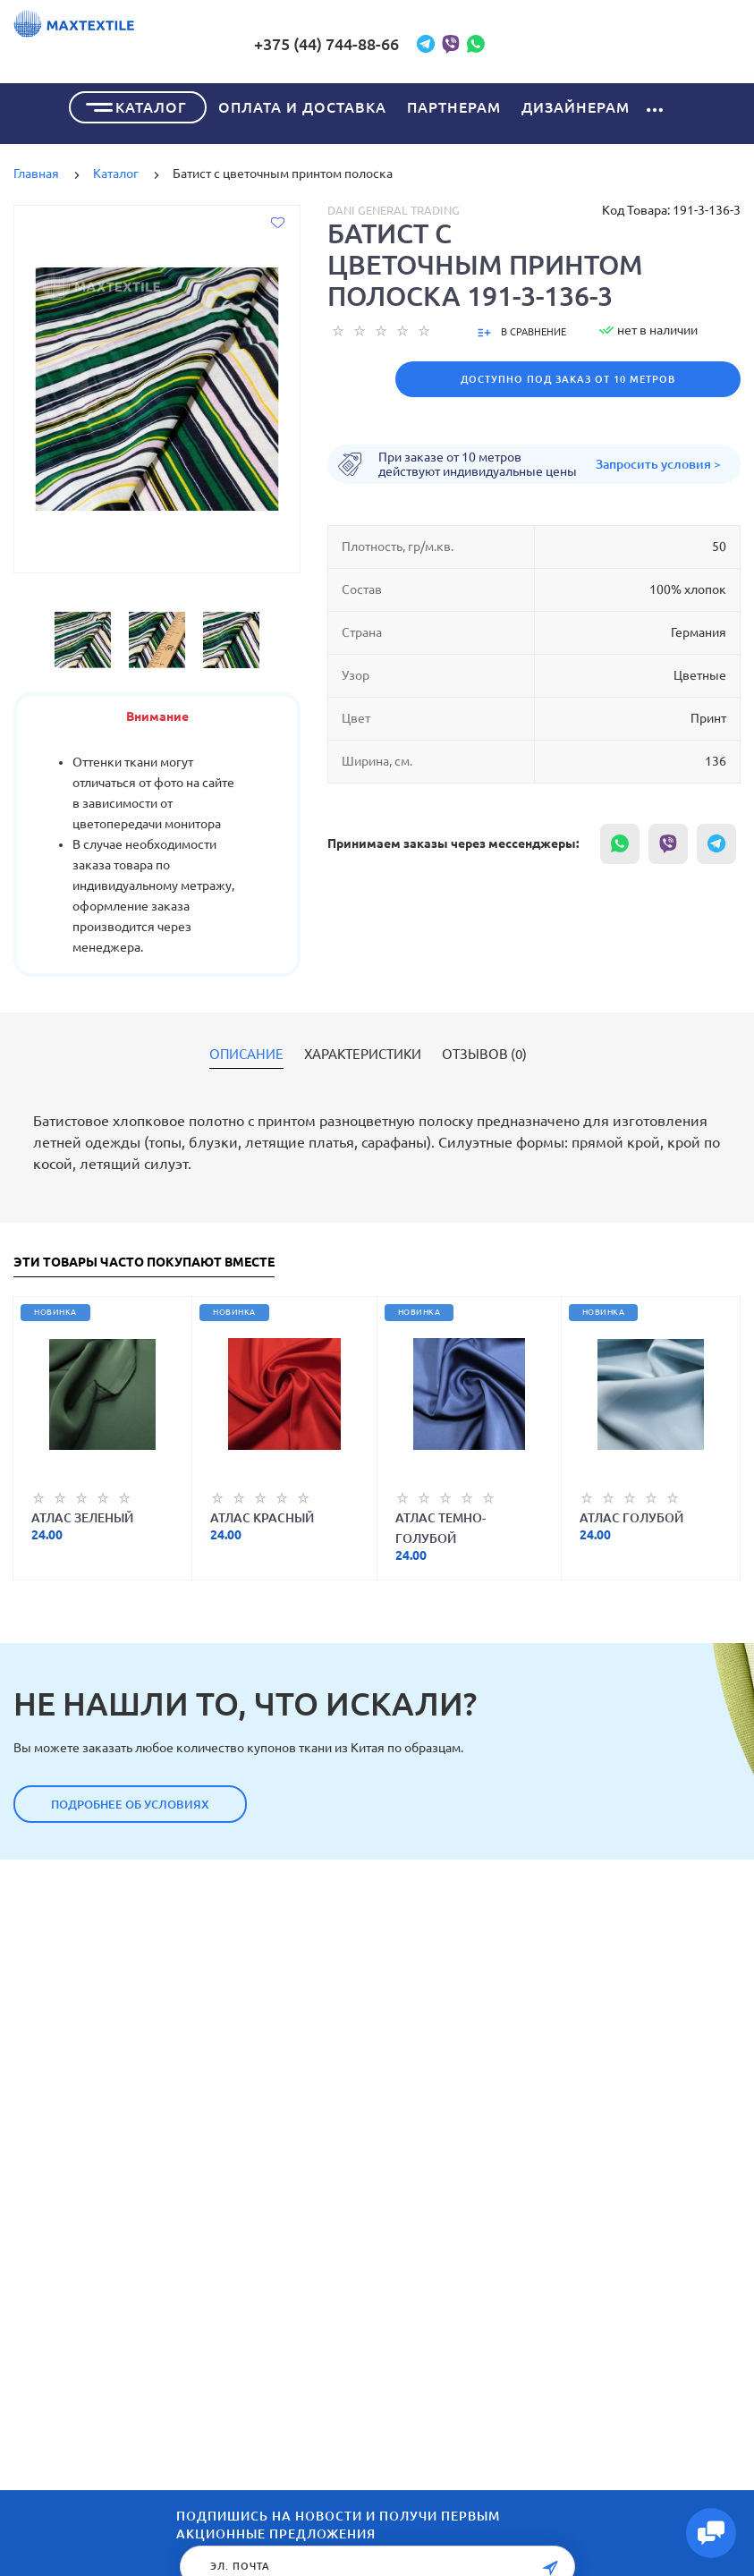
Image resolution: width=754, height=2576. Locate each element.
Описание (246, 1052)
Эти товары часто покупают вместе (144, 1260)
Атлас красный (262, 1515)
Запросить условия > (658, 461)
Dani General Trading (393, 207)
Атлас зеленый (82, 1515)
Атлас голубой (631, 1515)
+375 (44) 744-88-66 (460, 44)
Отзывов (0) (484, 1052)
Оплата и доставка (302, 105)
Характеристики (362, 1052)
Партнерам (454, 105)
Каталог (151, 105)
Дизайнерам (575, 105)
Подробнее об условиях (130, 1801)
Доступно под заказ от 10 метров (568, 376)
